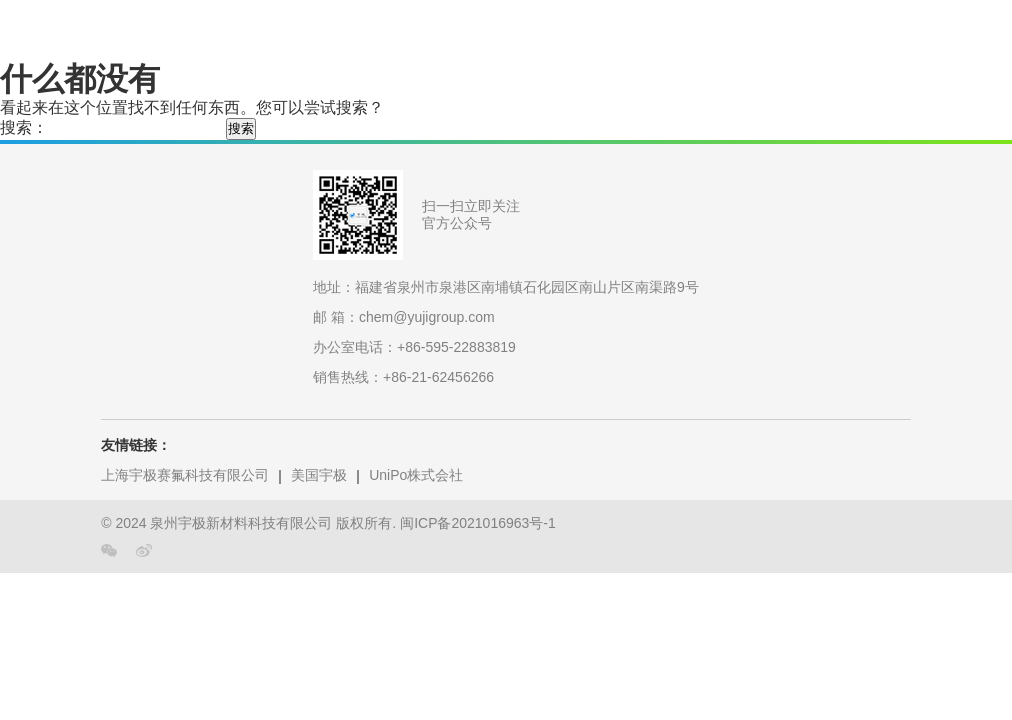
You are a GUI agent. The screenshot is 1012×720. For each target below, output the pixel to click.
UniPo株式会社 (416, 475)
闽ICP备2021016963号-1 (478, 523)
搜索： (24, 127)
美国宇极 (319, 475)
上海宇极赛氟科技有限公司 (185, 475)
